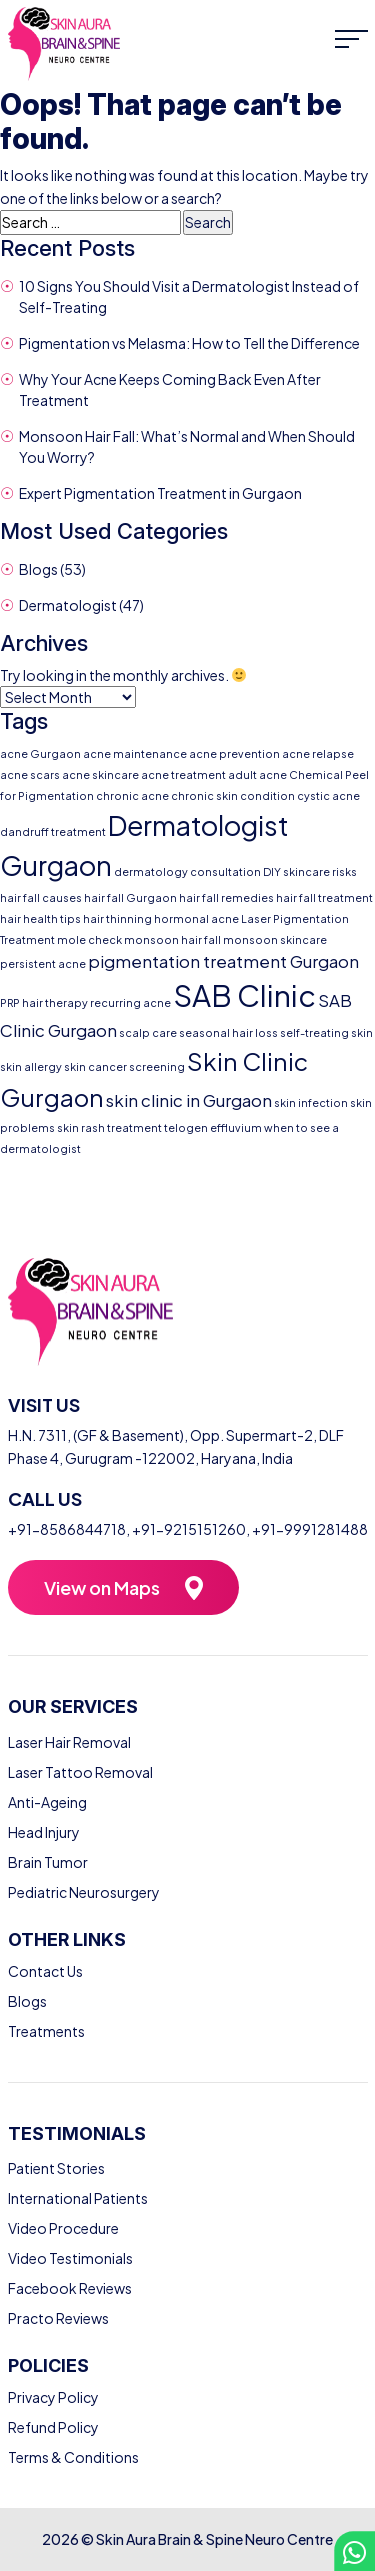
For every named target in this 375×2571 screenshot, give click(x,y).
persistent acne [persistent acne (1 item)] (43, 963)
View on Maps (102, 1587)
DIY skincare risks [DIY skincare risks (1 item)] (310, 871)
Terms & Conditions (73, 2457)
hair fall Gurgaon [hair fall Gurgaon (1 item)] (130, 897)
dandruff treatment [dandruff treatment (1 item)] (53, 831)
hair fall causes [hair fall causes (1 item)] (41, 897)
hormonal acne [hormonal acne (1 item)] (196, 918)
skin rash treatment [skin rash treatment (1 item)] (109, 1127)
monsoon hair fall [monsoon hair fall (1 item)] (172, 939)
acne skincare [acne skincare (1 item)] (100, 774)
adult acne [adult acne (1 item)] (257, 774)
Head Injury (44, 1832)
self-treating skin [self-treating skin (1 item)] (326, 1032)
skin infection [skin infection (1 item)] (311, 1102)
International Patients (78, 2198)
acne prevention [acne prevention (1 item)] (234, 753)
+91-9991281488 (310, 1529)
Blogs (38, 569)
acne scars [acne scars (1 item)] (30, 774)
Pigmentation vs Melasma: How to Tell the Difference (189, 343)
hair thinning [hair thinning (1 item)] (117, 918)
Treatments (46, 2031)
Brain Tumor (48, 1862)
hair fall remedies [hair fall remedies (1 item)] (226, 897)
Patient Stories (56, 2168)
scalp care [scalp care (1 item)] (148, 1032)
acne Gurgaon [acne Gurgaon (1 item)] (40, 753)
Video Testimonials (70, 2258)
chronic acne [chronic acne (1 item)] (132, 795)
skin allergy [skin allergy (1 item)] (31, 1066)
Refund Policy (53, 2427)
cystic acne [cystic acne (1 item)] (328, 795)
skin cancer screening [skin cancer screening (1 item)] (124, 1066)
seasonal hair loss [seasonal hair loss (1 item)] (228, 1032)
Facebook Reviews (70, 2288)
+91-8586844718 (67, 1529)
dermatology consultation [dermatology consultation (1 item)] (187, 871)
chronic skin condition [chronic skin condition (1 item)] (233, 795)
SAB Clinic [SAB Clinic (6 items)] (244, 995)
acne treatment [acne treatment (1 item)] (183, 774)
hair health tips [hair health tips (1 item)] (40, 918)
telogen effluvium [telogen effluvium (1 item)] (213, 1127)
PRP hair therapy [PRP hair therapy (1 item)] (44, 1002)
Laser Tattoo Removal (80, 1772)
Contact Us (45, 1971)
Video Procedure (63, 2228)
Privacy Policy (53, 2397)
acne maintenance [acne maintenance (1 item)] (135, 753)
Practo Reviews (58, 2318)
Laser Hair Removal (69, 1742)
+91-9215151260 (189, 1529)
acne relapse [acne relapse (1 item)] (318, 753)
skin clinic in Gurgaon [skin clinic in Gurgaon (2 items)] (189, 1100)
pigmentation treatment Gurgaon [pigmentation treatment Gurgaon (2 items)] (223, 961)
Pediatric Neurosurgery (84, 1892)
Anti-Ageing (47, 1802)
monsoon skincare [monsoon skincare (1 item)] (275, 939)
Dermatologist (68, 605)
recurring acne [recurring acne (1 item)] (130, 1002)
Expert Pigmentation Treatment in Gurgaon (160, 493)
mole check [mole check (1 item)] (89, 939)
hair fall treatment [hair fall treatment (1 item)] (324, 897)
